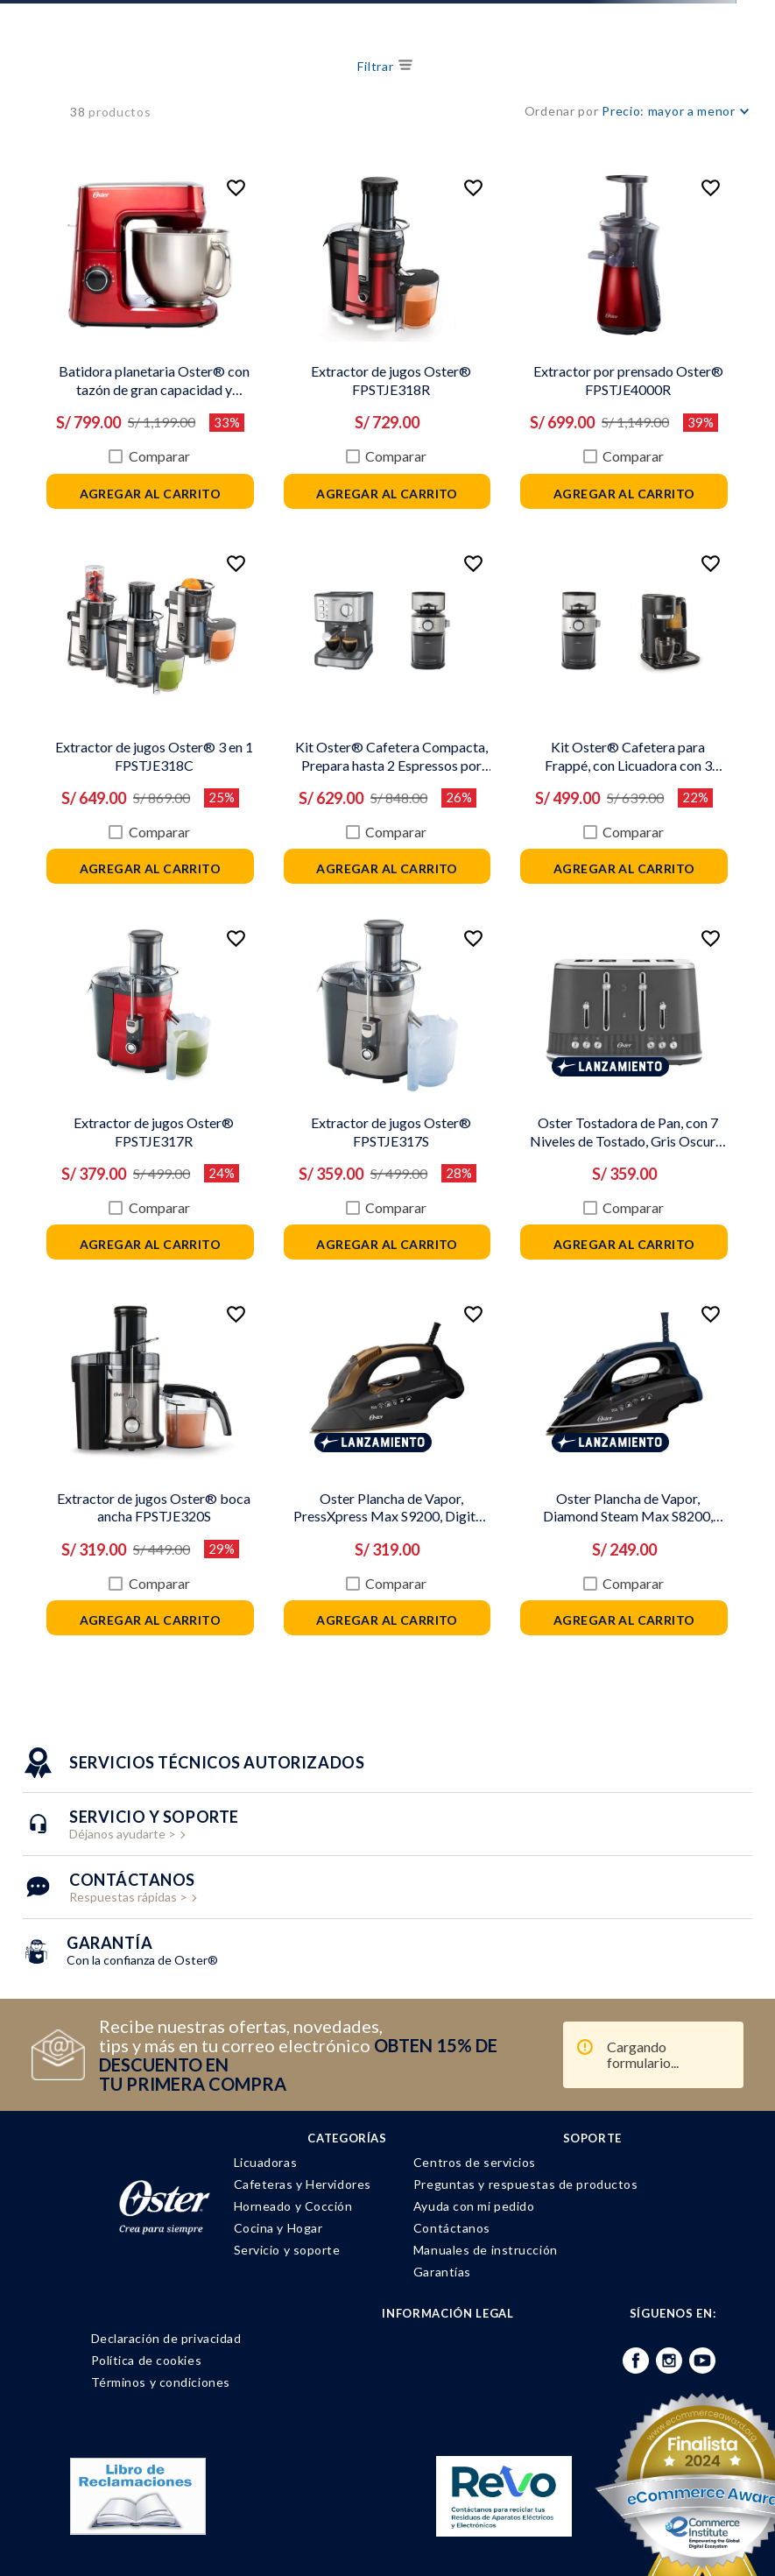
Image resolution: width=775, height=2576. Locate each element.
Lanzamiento (487, 1019)
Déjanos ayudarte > (154, 1745)
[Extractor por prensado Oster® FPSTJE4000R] (481, 328)
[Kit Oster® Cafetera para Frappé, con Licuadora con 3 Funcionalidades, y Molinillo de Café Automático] (481, 684)
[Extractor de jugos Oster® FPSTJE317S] (301, 1039)
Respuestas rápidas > (132, 1808)
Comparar (130, 418)
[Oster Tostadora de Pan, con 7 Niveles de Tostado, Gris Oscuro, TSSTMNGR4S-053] (481, 1039)
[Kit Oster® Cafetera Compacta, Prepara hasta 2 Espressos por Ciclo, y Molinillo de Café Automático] (301, 684)
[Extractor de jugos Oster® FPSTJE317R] (121, 1039)
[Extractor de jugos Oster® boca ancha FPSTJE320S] (121, 1394)
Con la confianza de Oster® (142, 1871)
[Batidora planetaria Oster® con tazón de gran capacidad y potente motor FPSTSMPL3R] (121, 328)
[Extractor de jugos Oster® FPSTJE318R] (301, 328)
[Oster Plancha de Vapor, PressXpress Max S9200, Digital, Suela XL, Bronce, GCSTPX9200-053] (301, 1394)
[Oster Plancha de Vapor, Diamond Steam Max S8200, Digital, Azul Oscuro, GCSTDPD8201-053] (481, 1394)
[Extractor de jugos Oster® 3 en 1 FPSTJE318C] (121, 684)
